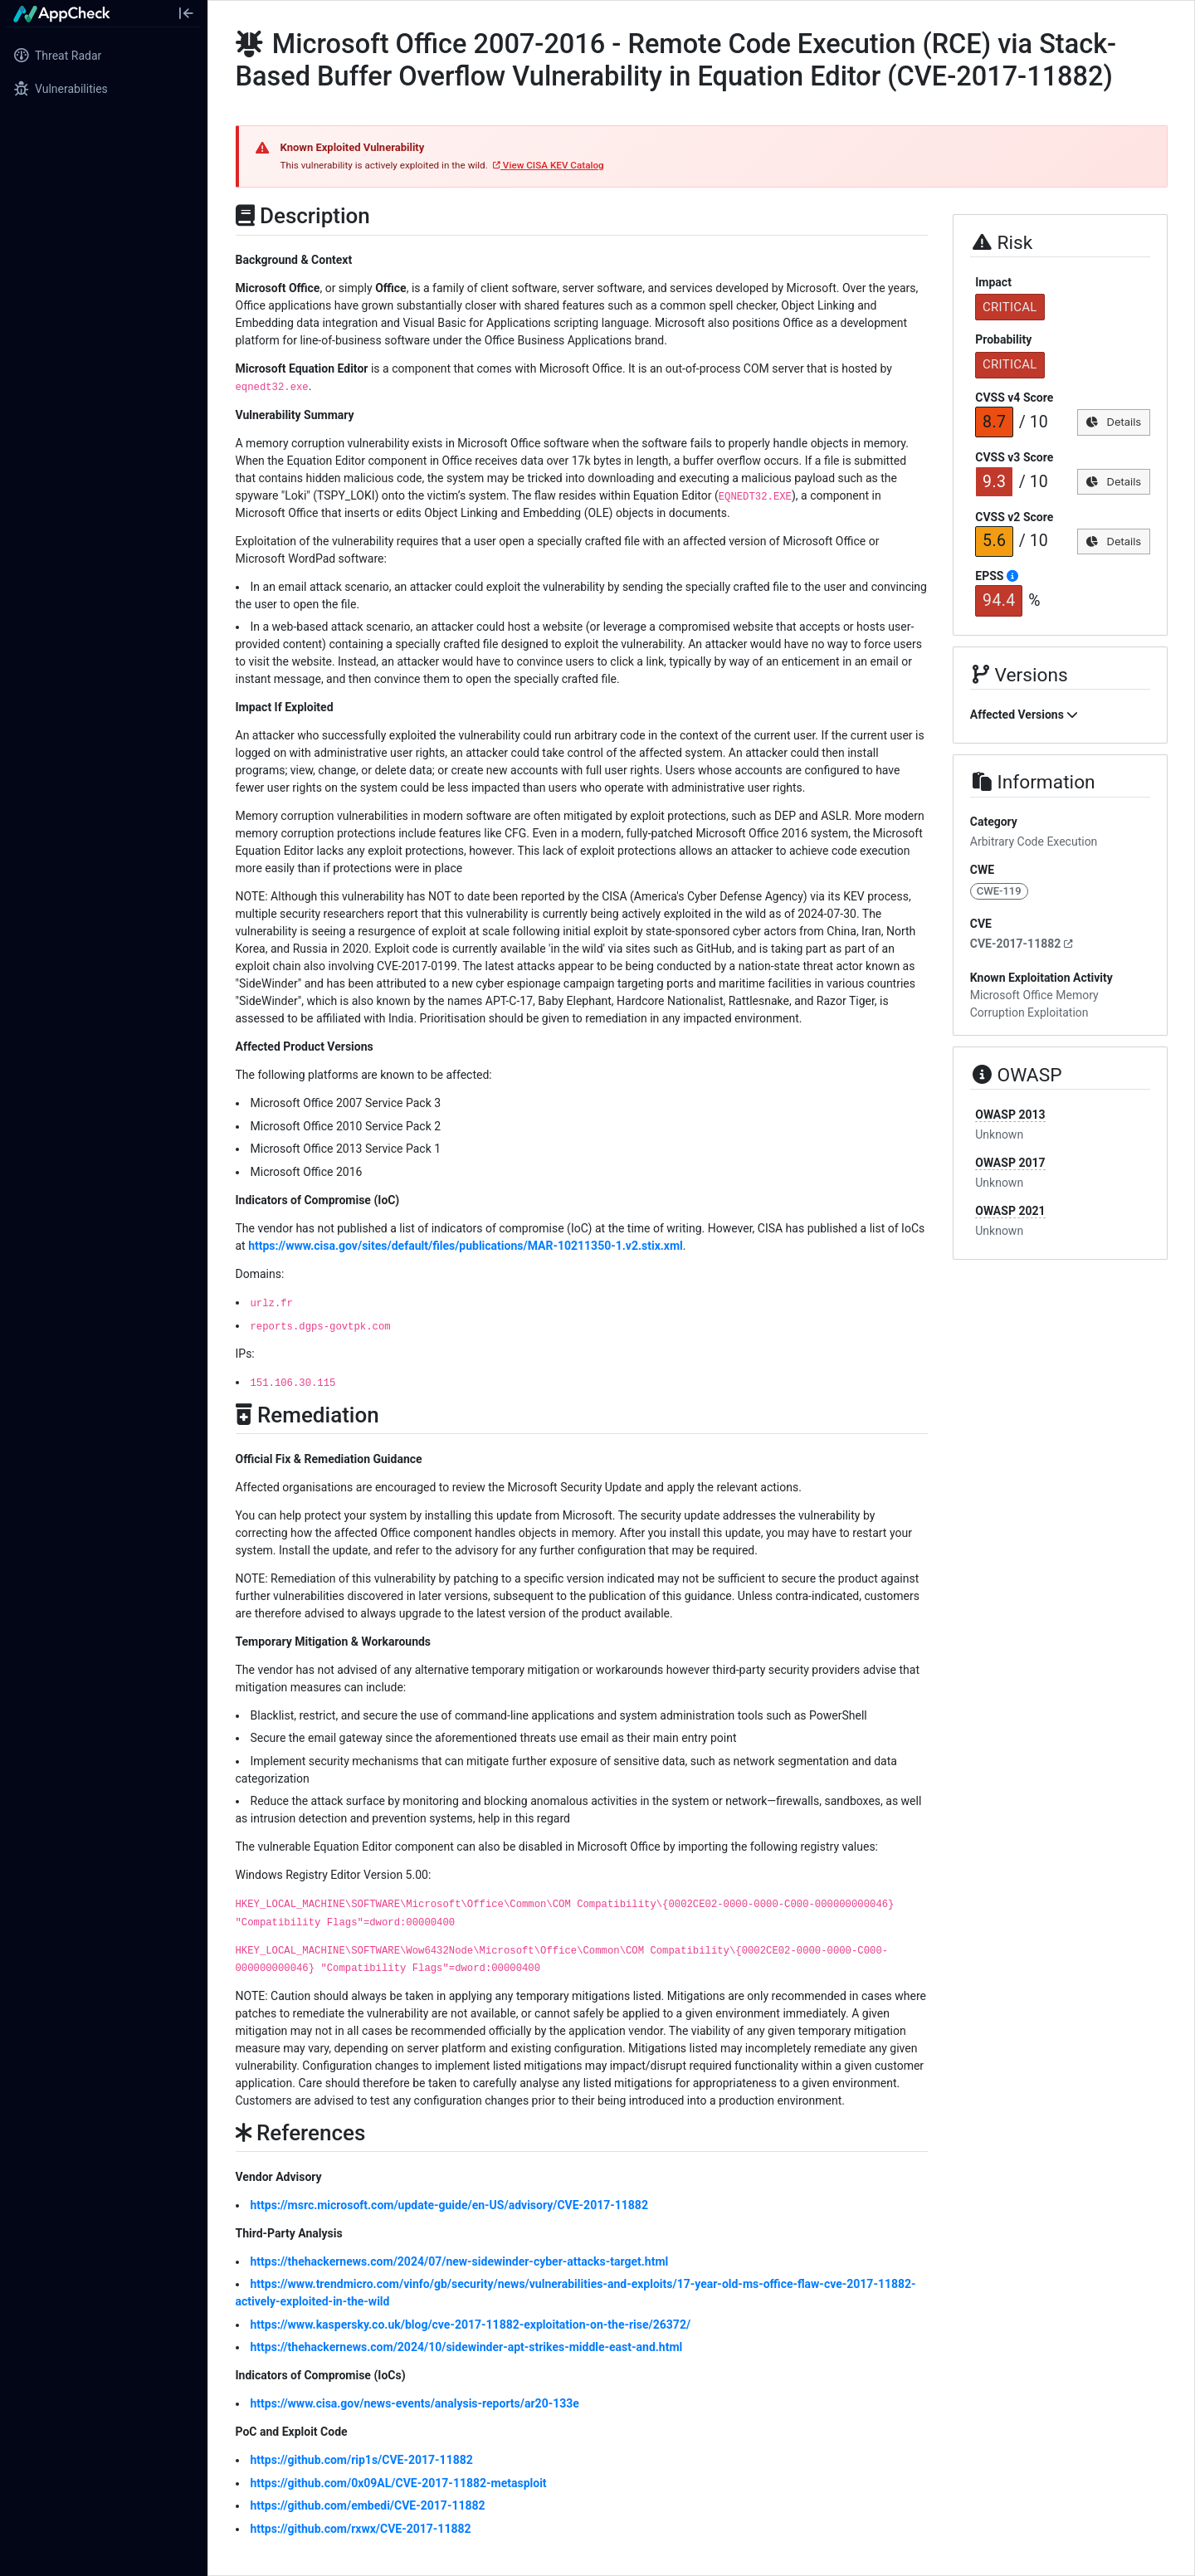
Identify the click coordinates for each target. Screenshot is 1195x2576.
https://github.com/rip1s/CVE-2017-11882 (362, 2459)
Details (1113, 421)
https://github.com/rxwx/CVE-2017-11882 (361, 2528)
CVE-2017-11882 (1021, 943)
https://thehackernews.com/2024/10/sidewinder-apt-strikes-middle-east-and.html (467, 2347)
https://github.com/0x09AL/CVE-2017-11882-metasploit (399, 2483)
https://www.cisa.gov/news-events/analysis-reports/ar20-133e (415, 2403)
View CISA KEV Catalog (548, 165)
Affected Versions (1024, 714)
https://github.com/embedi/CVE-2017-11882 (368, 2505)
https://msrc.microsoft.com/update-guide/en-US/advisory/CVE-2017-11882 (449, 2205)
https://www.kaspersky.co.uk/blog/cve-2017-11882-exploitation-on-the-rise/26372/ (471, 2324)
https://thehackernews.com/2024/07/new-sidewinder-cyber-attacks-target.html (460, 2261)
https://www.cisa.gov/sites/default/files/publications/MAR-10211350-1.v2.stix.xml (465, 1245)
